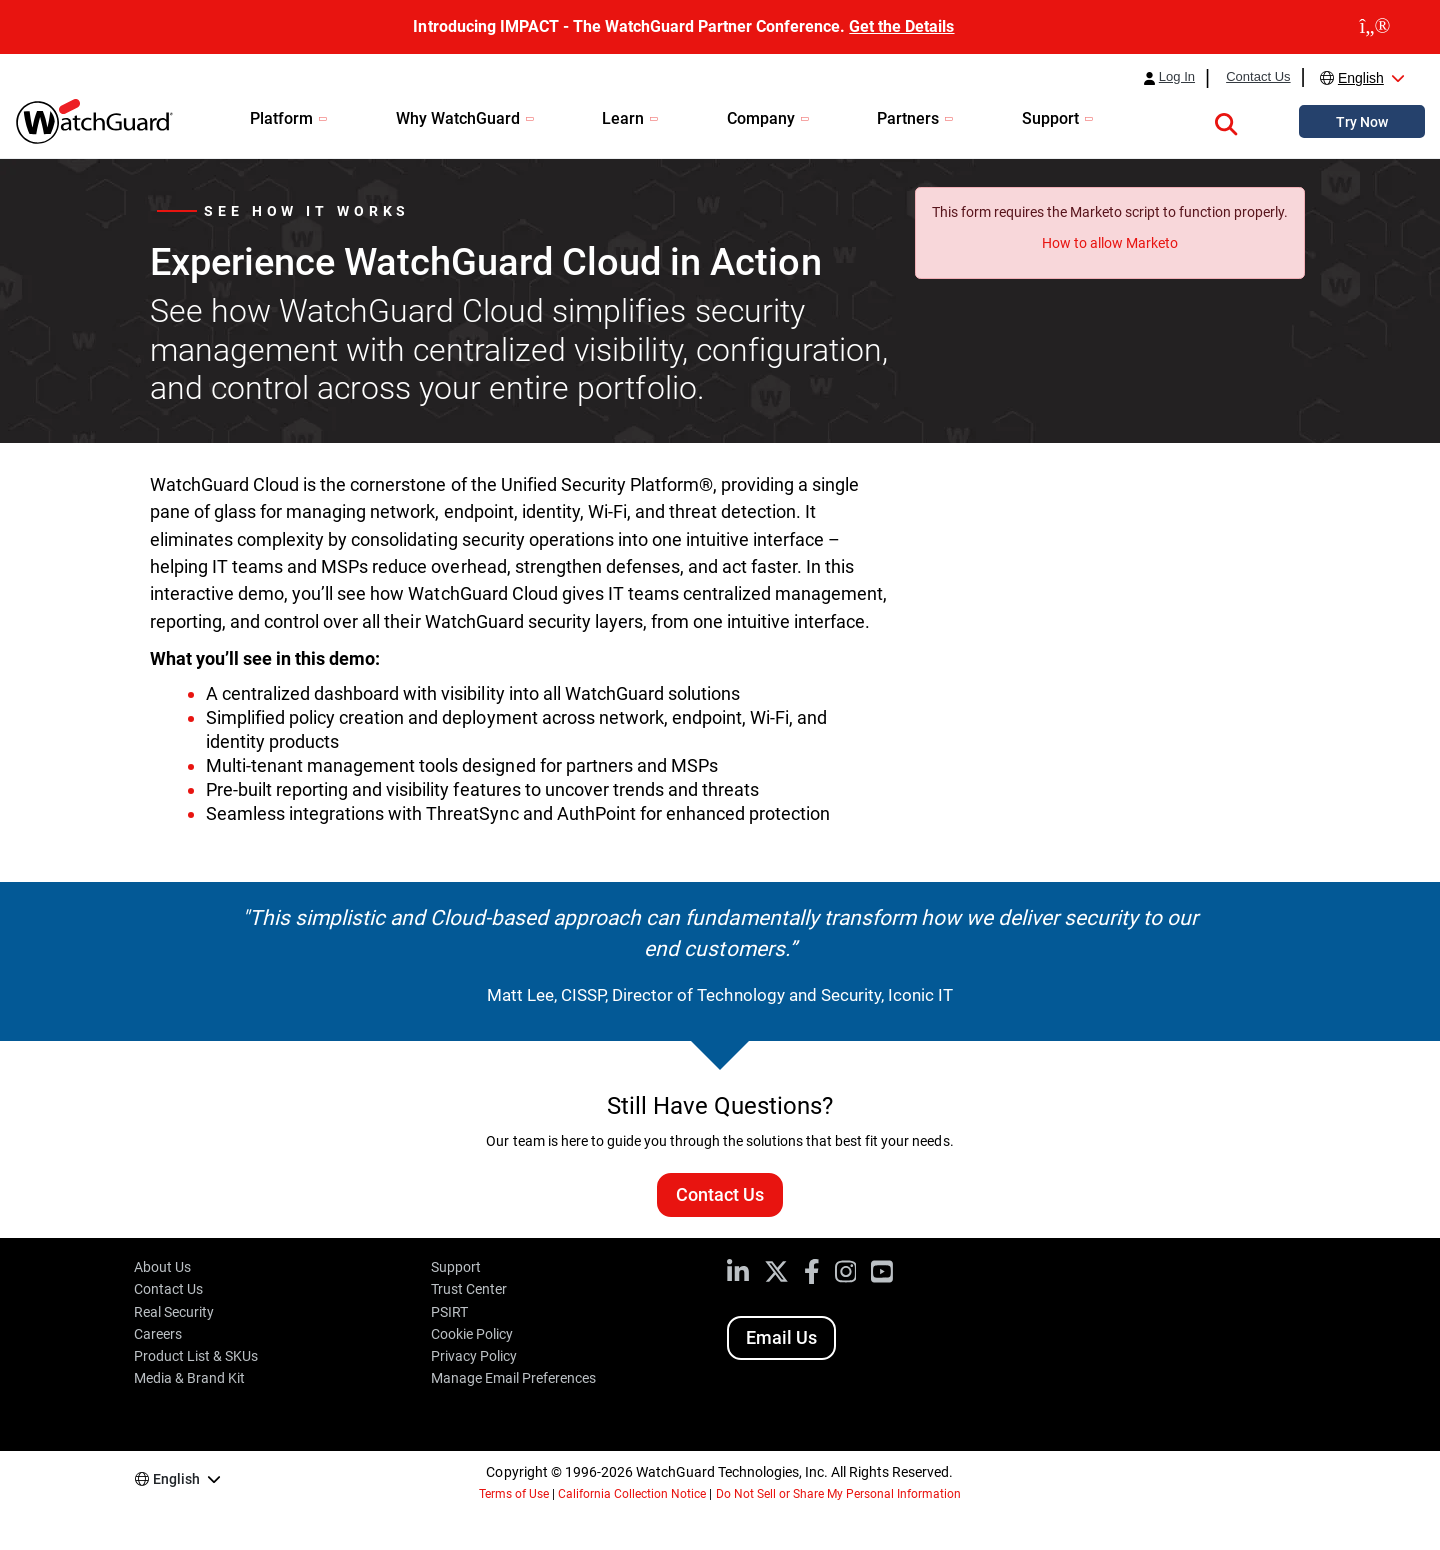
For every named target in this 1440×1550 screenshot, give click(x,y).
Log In (1177, 77)
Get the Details (901, 26)
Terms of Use (514, 1494)
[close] (1375, 27)
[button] (1226, 121)
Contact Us (1258, 77)
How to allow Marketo (1110, 243)
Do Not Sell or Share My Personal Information (839, 1494)
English (1361, 78)
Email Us (781, 1337)
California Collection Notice (632, 1494)
